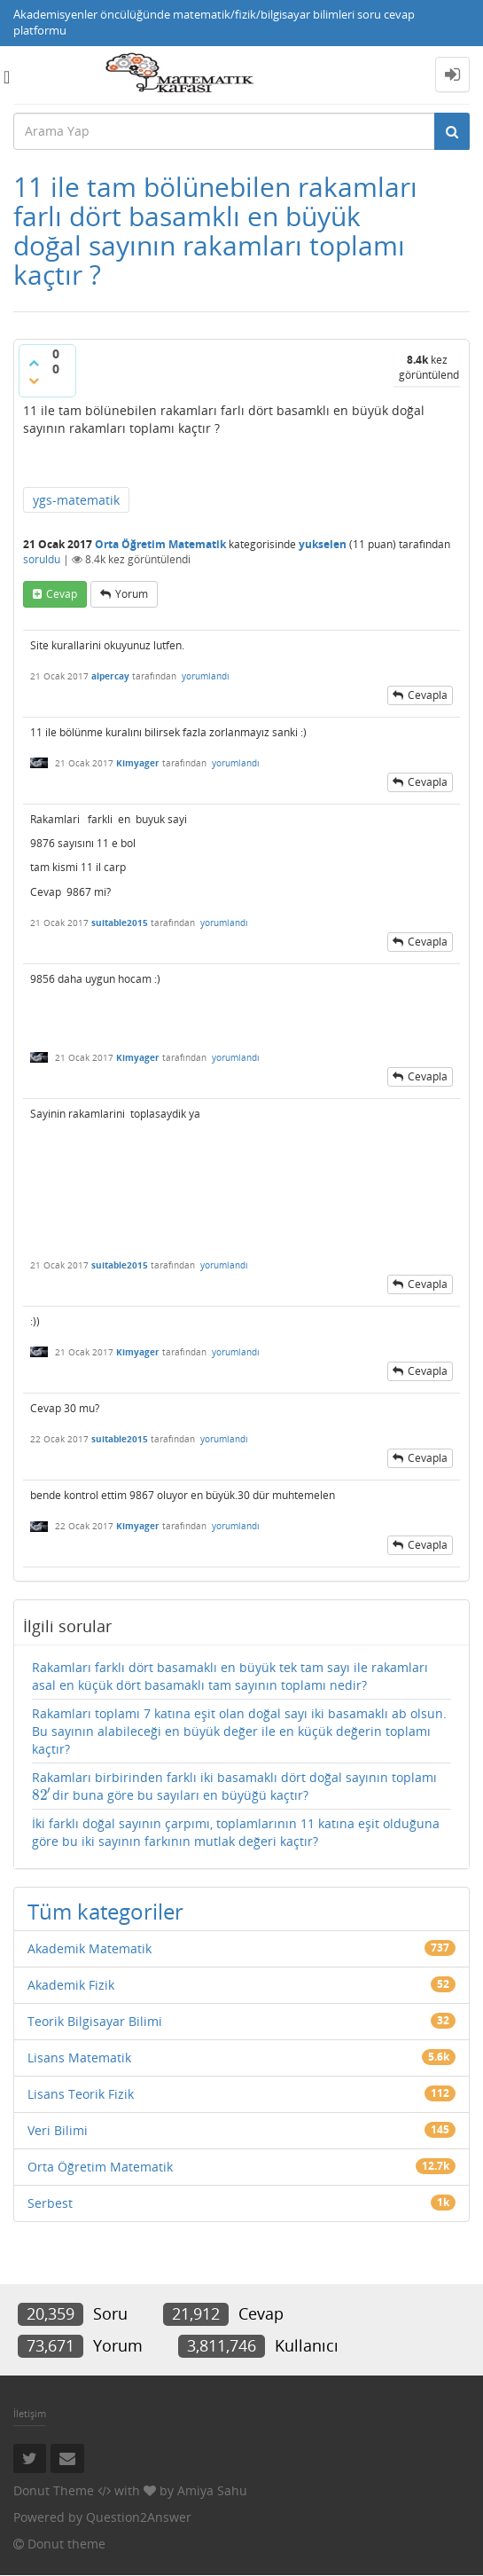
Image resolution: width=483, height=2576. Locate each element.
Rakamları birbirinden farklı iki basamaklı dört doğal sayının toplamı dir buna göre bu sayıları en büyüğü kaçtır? (234, 1786)
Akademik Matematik (89, 1948)
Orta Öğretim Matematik (160, 544)
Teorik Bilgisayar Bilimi (94, 2021)
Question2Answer (138, 2517)
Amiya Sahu (212, 2490)
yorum (131, 593)
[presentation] (42, 1795)
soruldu (41, 559)
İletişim (29, 2413)
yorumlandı (206, 676)
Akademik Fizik (70, 1984)
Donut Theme (53, 2490)
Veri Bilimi (57, 2130)
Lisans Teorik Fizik (80, 2093)
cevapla (428, 695)
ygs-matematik (76, 499)
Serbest (50, 2203)
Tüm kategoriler (105, 1911)
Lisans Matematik (79, 2057)
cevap (61, 593)
